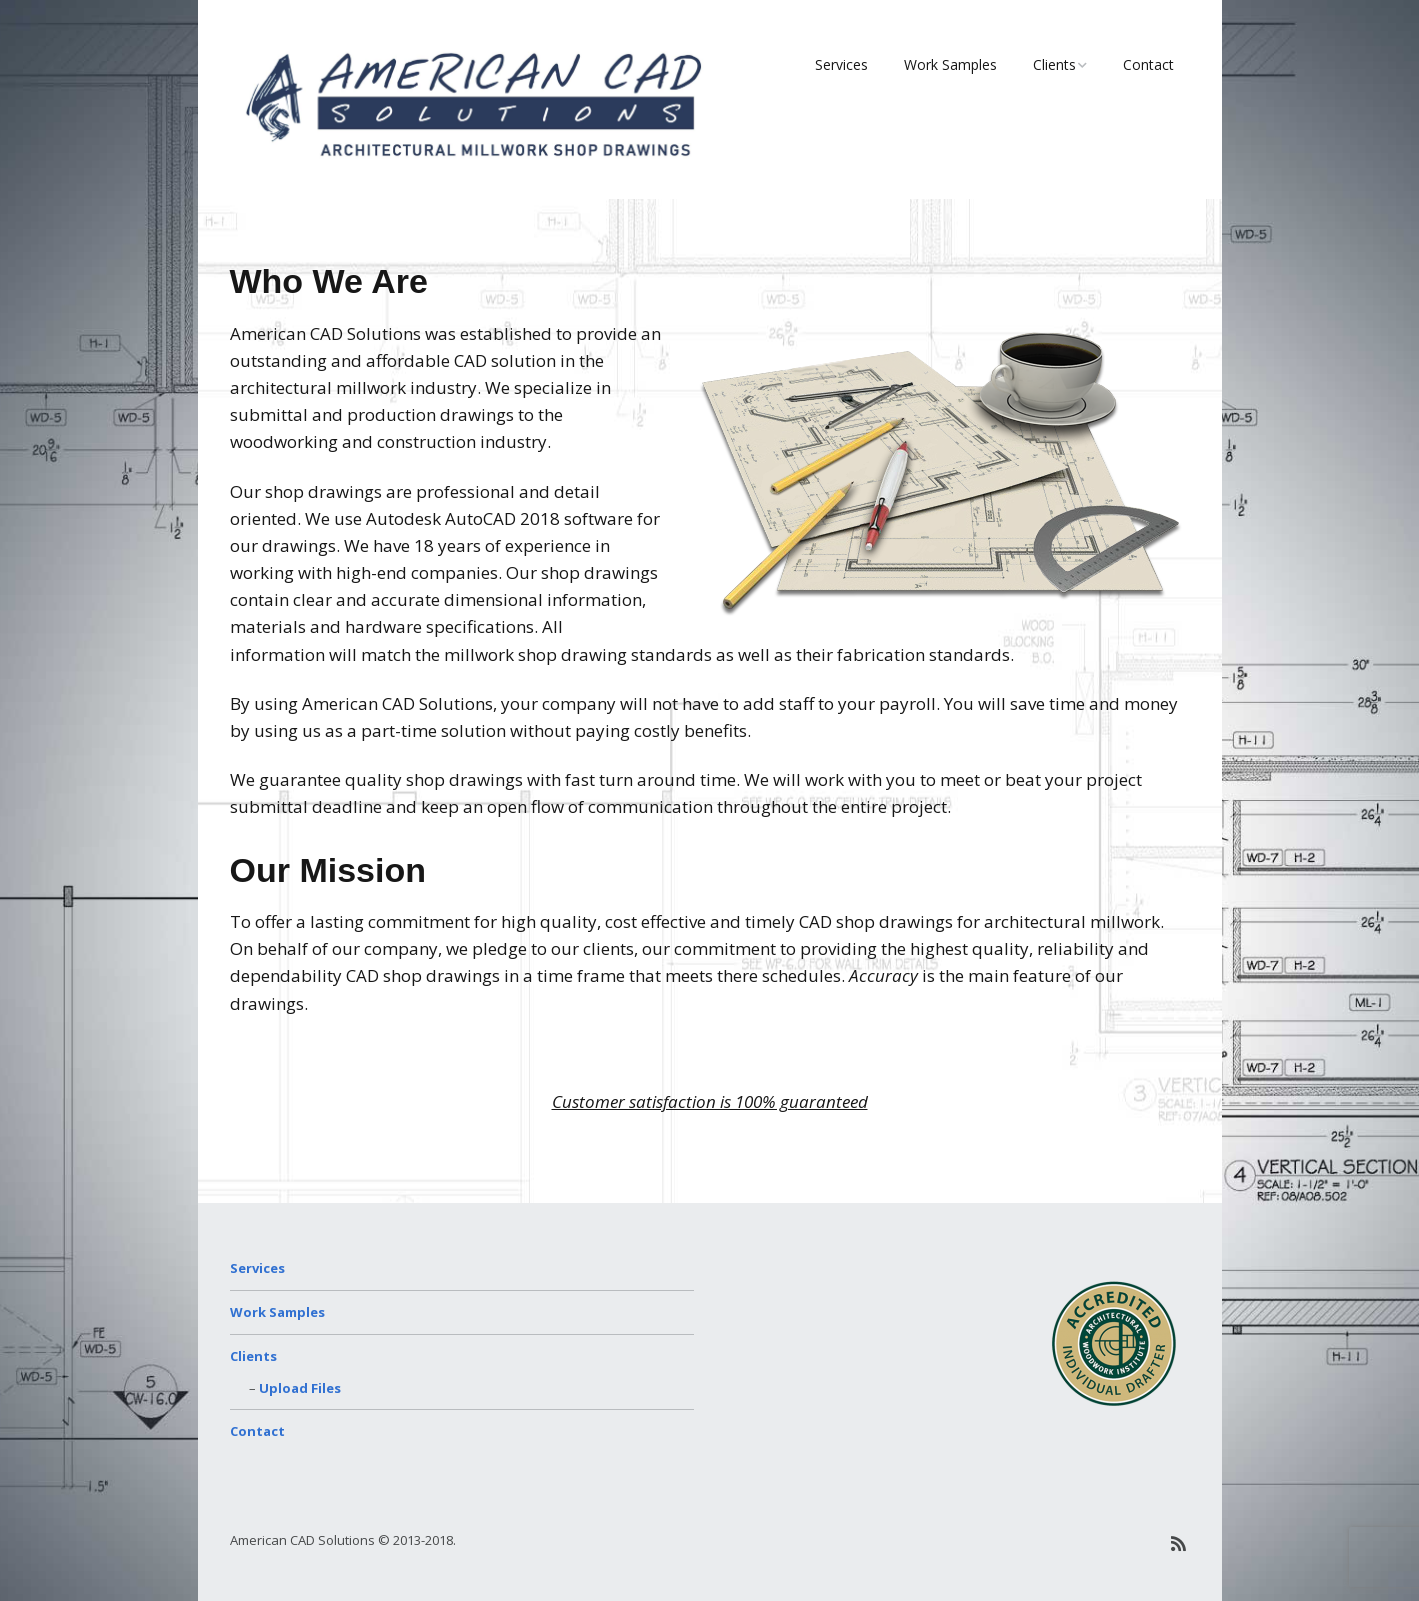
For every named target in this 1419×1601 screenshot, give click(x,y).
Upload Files (300, 1388)
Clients (1054, 64)
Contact (1148, 64)
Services (841, 64)
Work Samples (950, 64)
